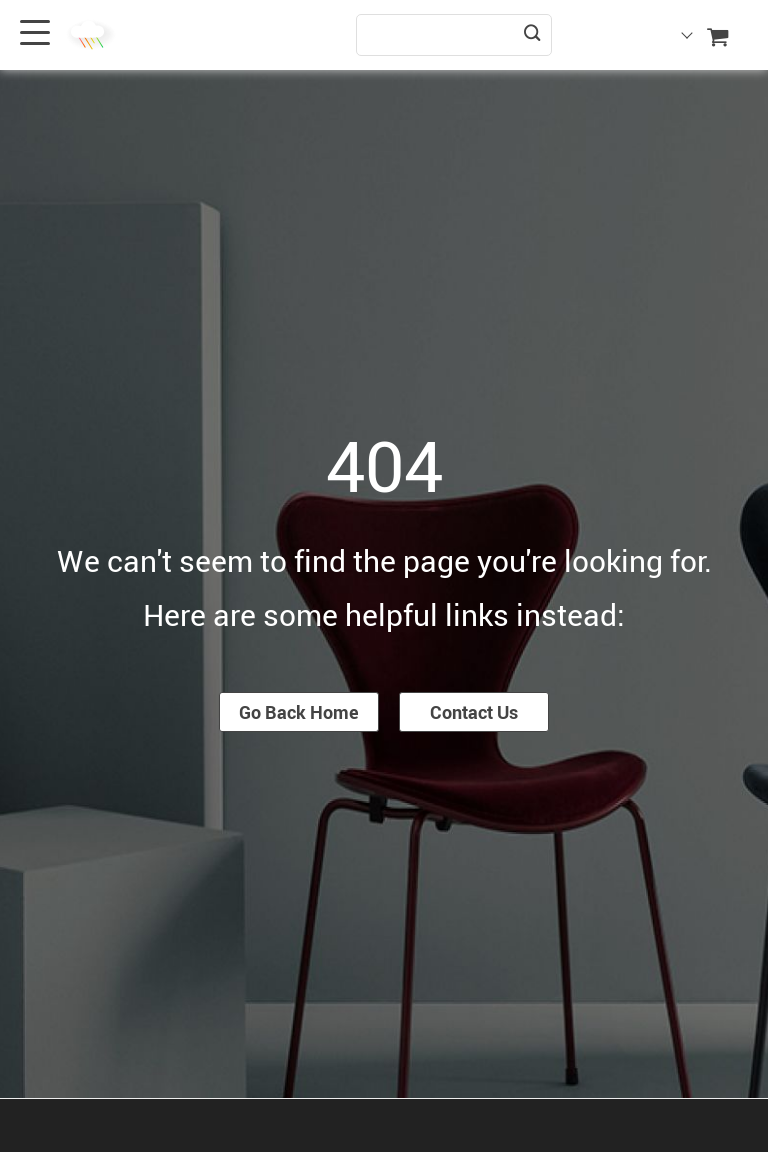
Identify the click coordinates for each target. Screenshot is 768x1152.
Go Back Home (299, 712)
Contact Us (474, 712)
